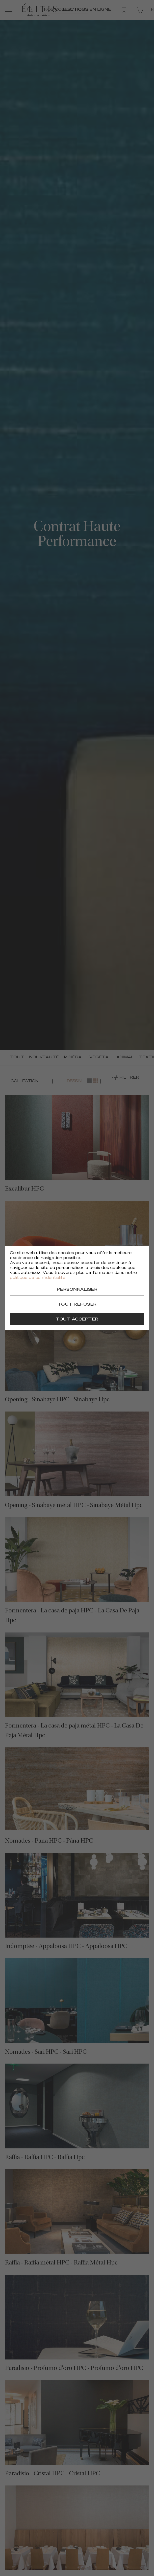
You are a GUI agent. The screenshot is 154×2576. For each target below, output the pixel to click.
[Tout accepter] (77, 1319)
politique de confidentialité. (38, 1278)
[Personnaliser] (77, 1289)
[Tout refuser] (77, 1304)
